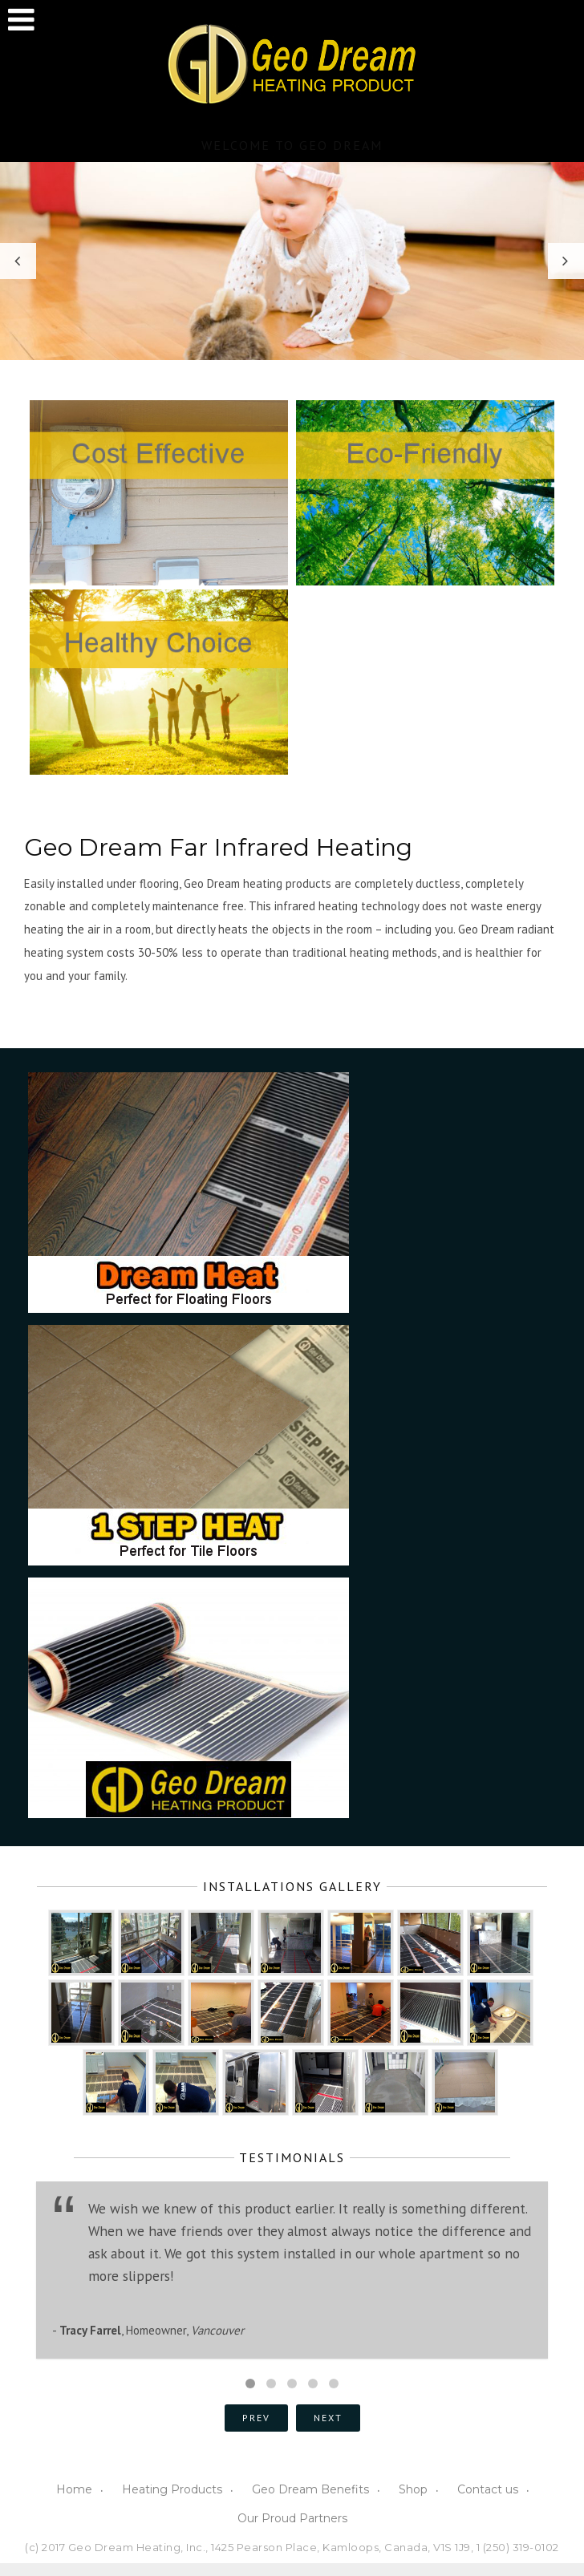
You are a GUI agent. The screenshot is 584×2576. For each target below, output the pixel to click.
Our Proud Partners (292, 2518)
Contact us (487, 2489)
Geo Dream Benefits (310, 2489)
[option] (292, 261)
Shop (413, 2489)
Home (74, 2489)
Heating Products (172, 2489)
